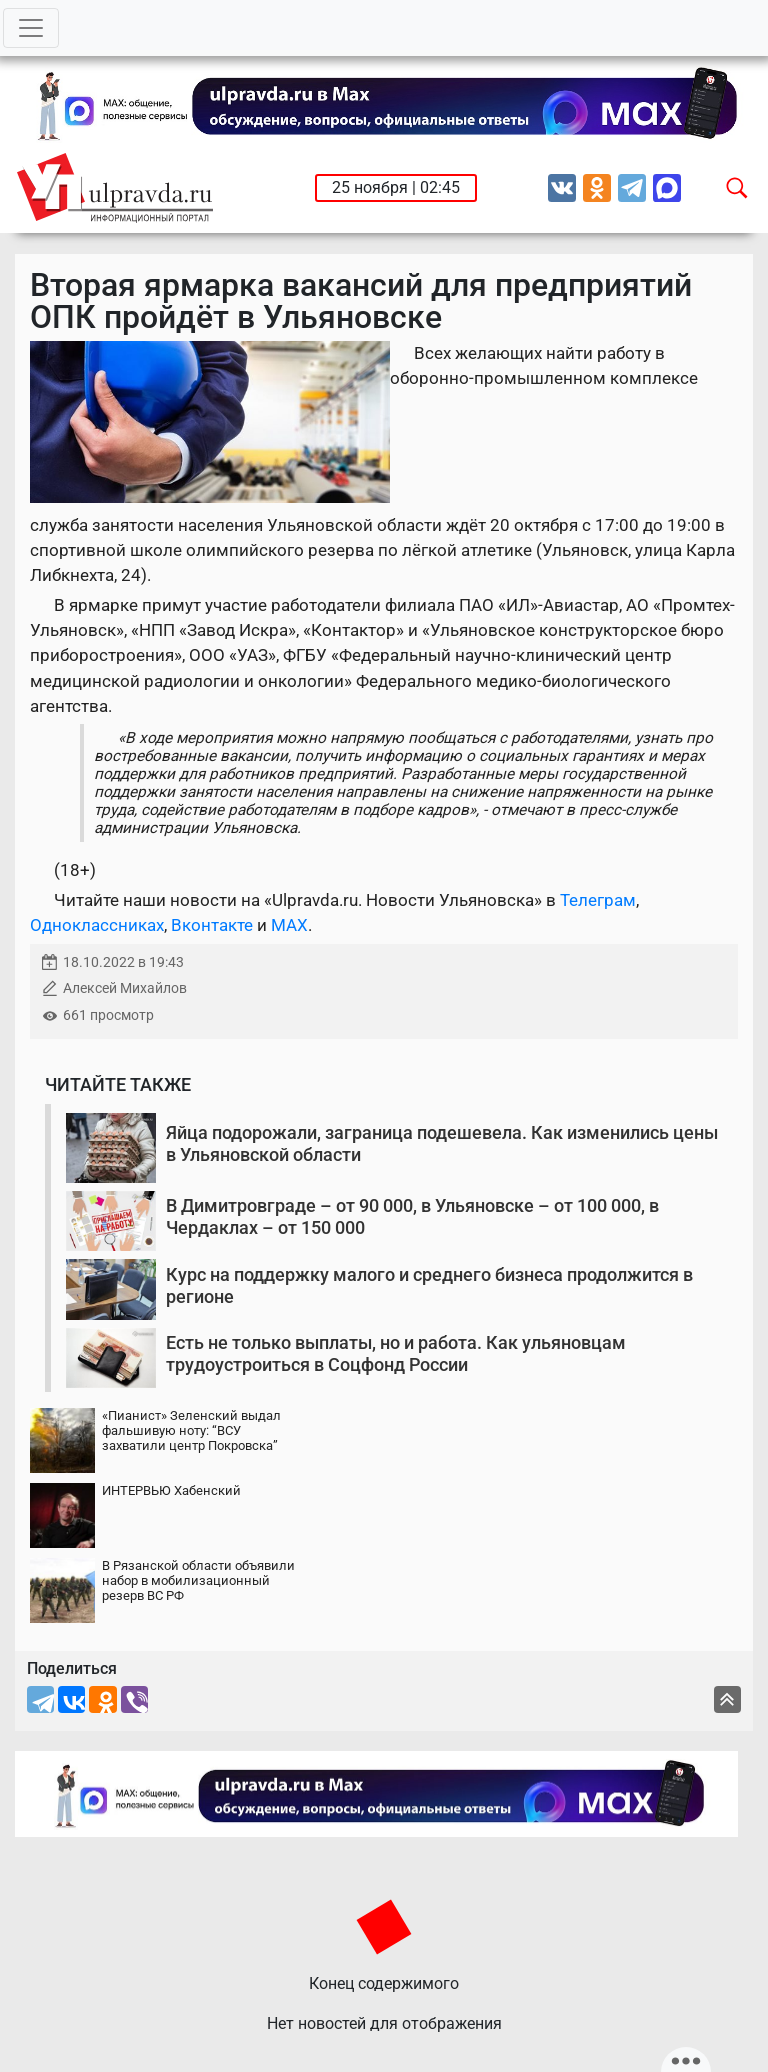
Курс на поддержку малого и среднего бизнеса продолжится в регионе (429, 1285)
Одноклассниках (97, 925)
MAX (289, 925)
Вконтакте (212, 925)
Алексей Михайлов (125, 988)
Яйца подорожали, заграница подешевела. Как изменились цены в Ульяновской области (442, 1143)
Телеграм (598, 900)
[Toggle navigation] (31, 28)
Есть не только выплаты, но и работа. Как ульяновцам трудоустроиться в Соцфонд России (396, 1353)
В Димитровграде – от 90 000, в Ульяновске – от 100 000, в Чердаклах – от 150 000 (412, 1216)
